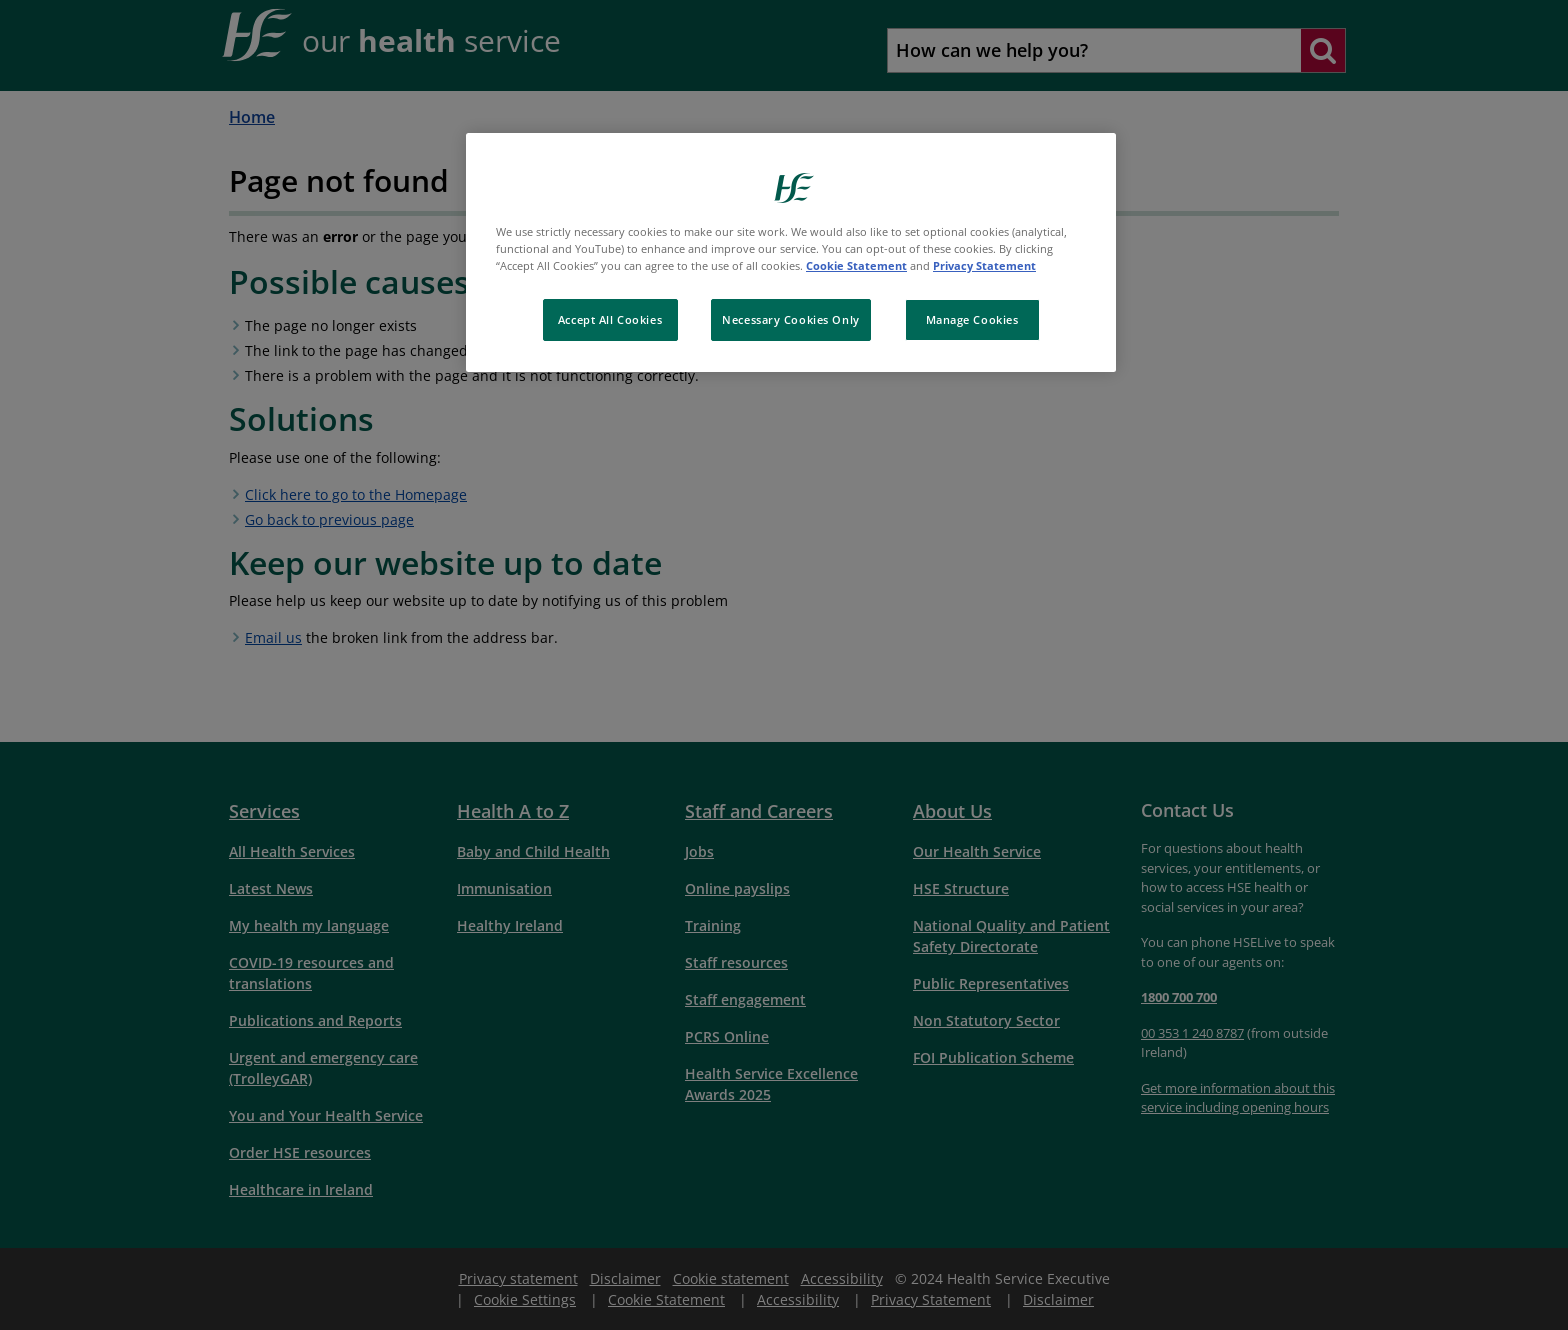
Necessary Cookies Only (791, 319)
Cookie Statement (856, 265)
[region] (791, 252)
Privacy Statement (984, 265)
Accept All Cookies (610, 319)
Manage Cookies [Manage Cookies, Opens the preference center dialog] (972, 319)
